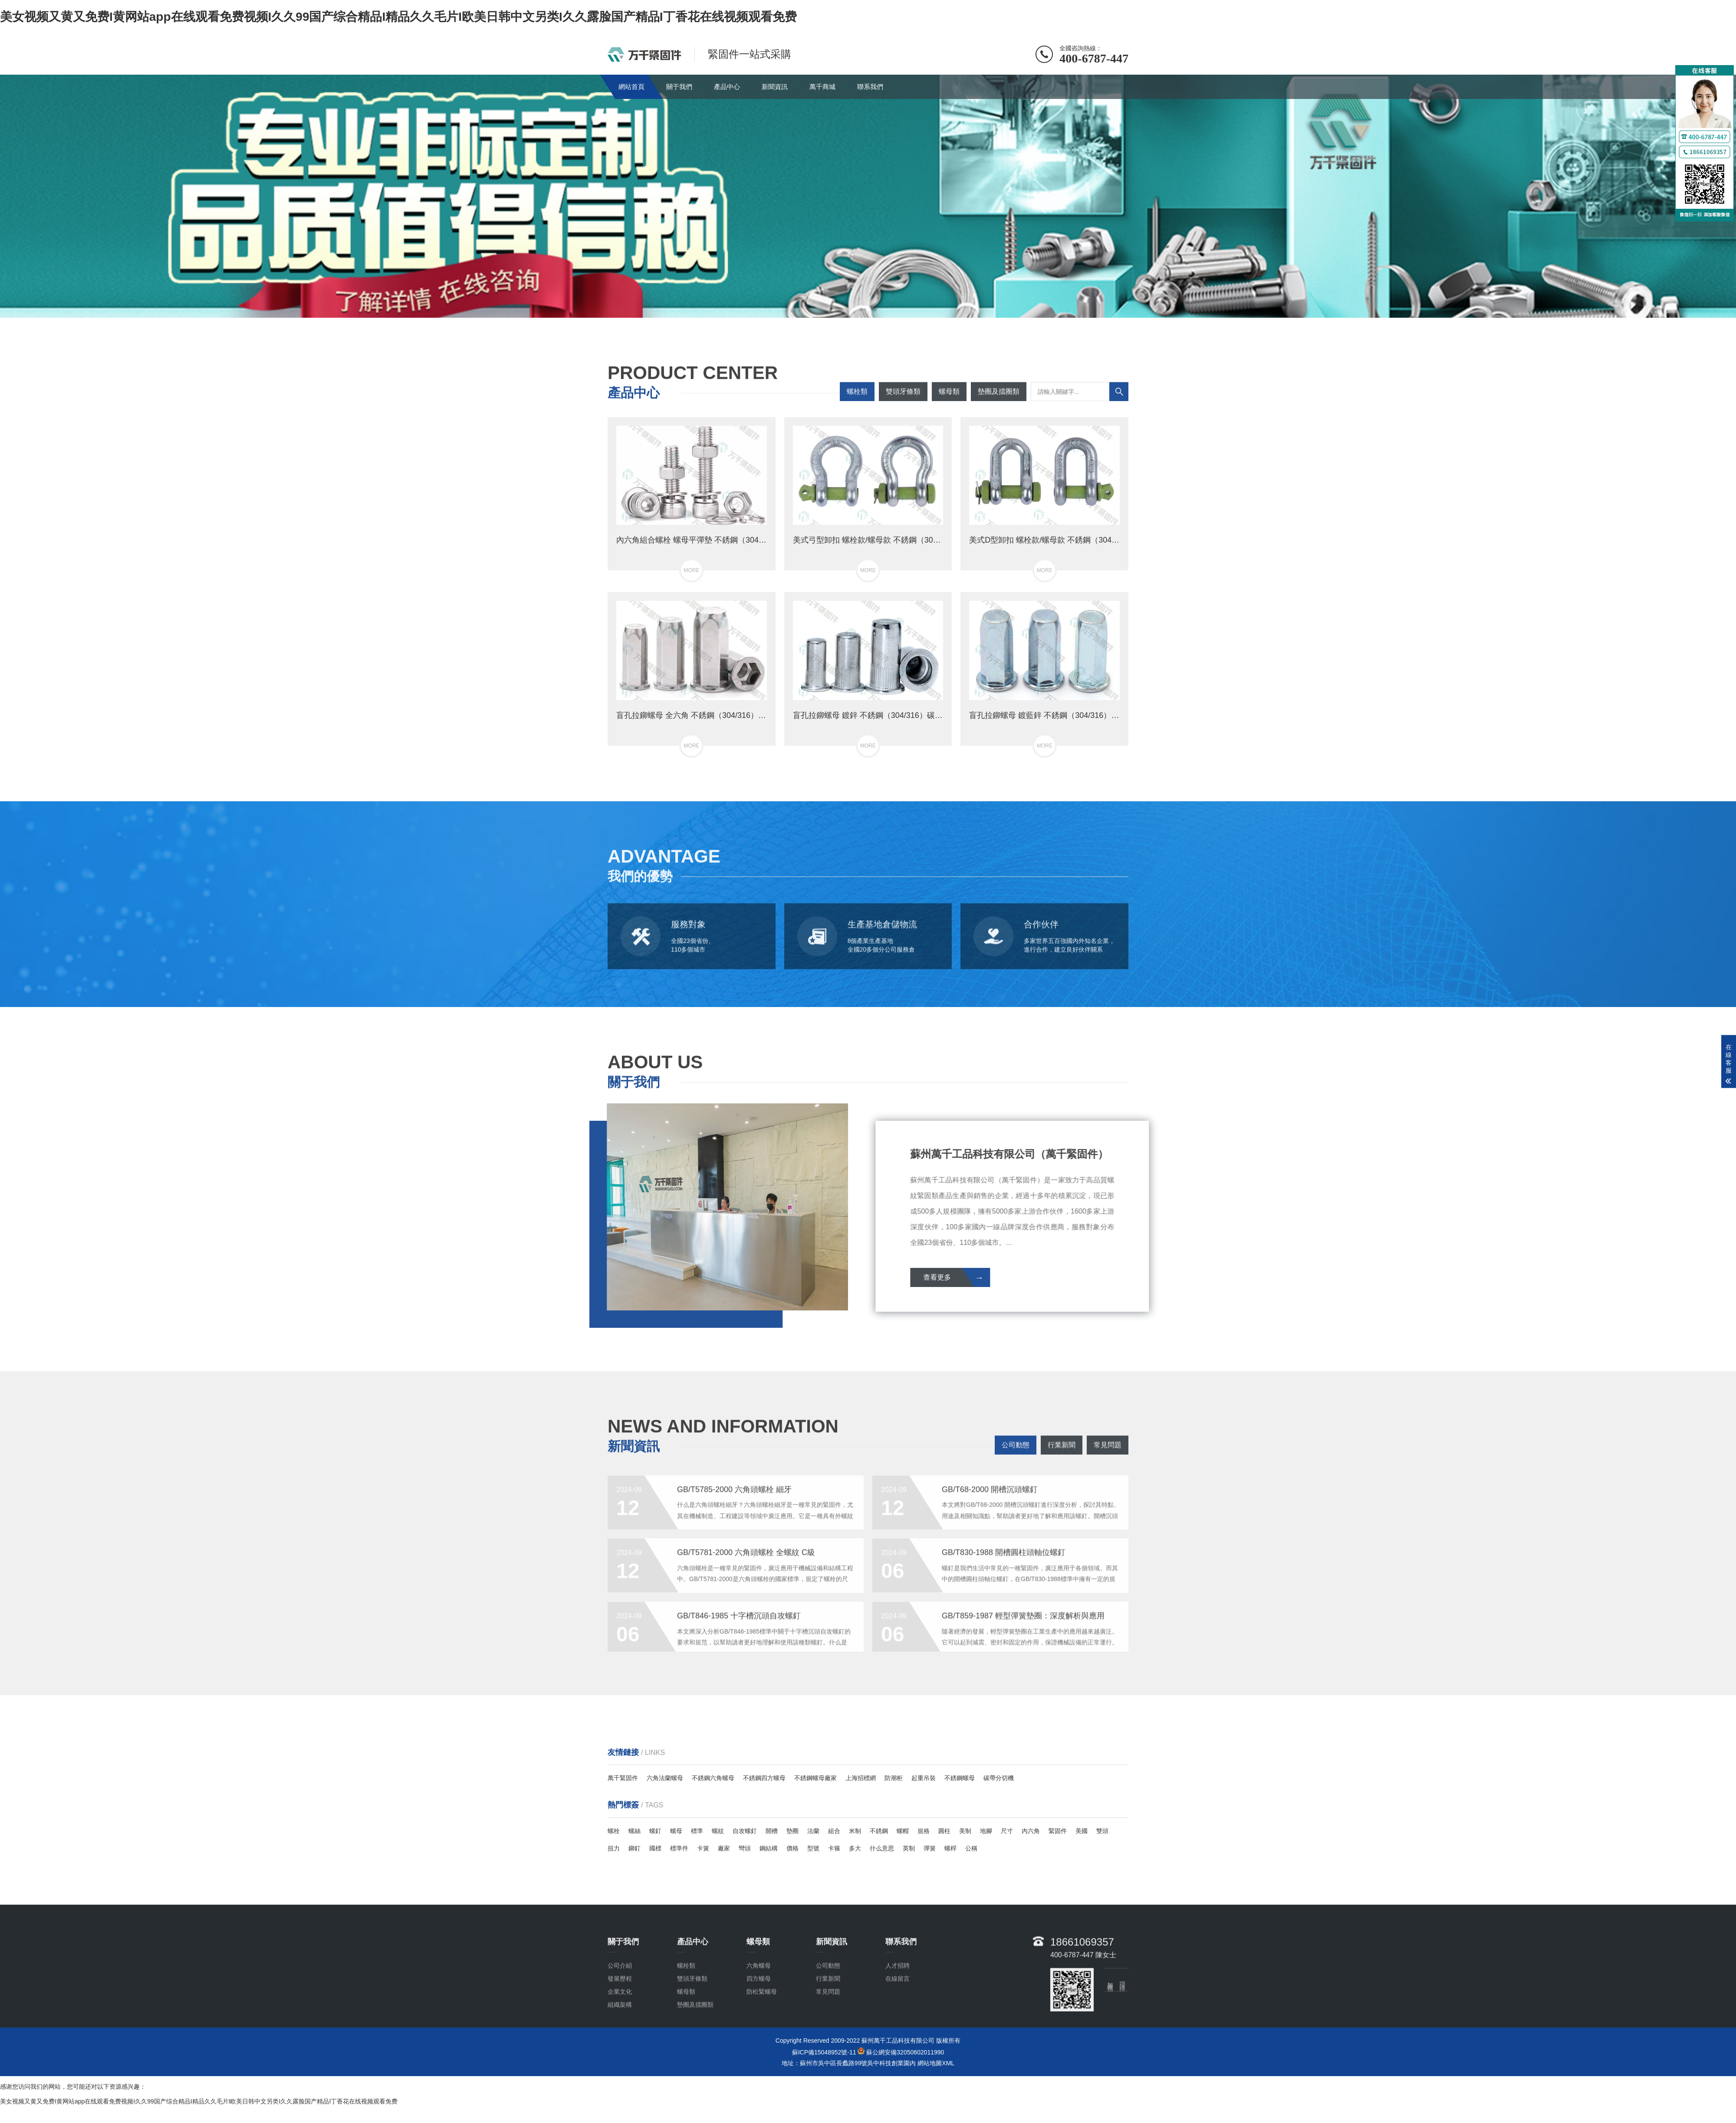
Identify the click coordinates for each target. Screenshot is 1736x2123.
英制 (909, 1848)
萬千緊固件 (623, 1777)
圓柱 (944, 1830)
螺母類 (949, 406)
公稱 (971, 1848)
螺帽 (903, 1830)
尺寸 (1007, 1830)
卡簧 (703, 1848)
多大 (855, 1848)
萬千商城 (822, 86)
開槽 (772, 1830)
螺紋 (718, 1830)
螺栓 (614, 1830)
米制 (855, 1830)
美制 (965, 1830)
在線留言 (897, 2038)
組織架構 (620, 2064)
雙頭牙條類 (903, 406)
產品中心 (727, 86)
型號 (813, 1848)
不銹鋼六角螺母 (713, 1777)
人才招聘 (897, 2025)
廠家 (724, 1848)
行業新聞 (1061, 1460)
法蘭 (813, 1830)
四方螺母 (758, 2038)
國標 (655, 1848)
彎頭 (745, 1848)
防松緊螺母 (761, 2051)
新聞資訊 (775, 86)
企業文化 (620, 2051)
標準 (697, 1830)
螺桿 (950, 1848)
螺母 (676, 1830)
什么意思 (882, 1848)
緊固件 (1058, 1830)
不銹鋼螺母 (959, 1777)
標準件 (679, 1848)
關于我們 (679, 86)
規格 (923, 1830)
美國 (1081, 1830)
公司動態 (1015, 1460)
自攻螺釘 (745, 1830)
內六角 (1031, 1830)
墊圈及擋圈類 (998, 406)
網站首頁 (631, 86)
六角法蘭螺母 (665, 1777)
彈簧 (930, 1848)
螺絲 (634, 1830)
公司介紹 (620, 2025)
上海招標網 (860, 1777)
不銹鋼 (879, 1830)
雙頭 (1102, 1830)
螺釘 (655, 1830)
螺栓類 (857, 406)
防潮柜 (893, 1777)
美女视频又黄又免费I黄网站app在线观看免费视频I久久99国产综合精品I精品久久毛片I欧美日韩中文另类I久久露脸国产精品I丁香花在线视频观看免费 (398, 16)
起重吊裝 (923, 1777)
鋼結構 (769, 1848)
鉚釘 (634, 1848)
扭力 (614, 1848)
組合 (834, 1830)
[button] (861, 309)
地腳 (986, 1830)
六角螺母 (758, 2025)
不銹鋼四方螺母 (764, 1777)
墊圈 (792, 1830)
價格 (792, 1848)
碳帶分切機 (998, 1777)
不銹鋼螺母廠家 (815, 1777)
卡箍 (834, 1848)
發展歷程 (620, 2038)
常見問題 (1107, 1460)
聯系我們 (870, 86)
